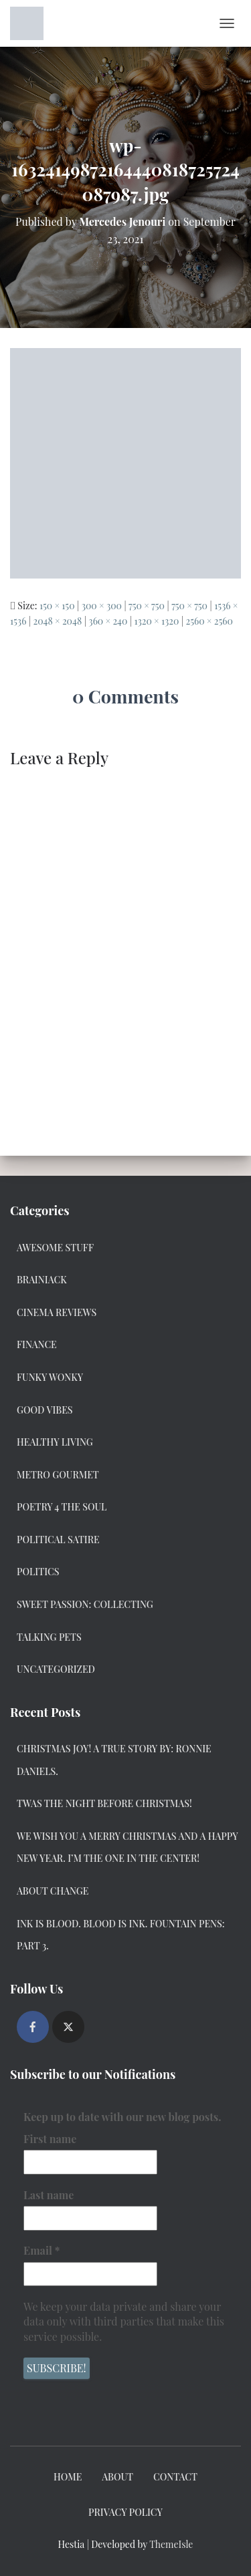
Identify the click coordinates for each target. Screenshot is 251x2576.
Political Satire (58, 1539)
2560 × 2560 (208, 621)
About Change (52, 1891)
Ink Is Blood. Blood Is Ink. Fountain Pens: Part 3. (121, 1935)
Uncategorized (56, 1669)
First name (49, 2139)
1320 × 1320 (157, 621)
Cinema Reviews (56, 1312)
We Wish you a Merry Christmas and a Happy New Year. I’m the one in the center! (127, 1847)
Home (68, 2476)
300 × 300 (102, 605)
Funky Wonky (50, 1377)
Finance (37, 1344)
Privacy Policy (125, 2512)
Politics (38, 1571)
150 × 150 (57, 605)
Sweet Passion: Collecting (85, 1604)
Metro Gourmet (58, 1474)
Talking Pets (49, 1637)
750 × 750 (147, 605)
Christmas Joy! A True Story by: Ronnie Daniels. (114, 1760)
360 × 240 (107, 621)
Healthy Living (55, 1442)
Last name (48, 2194)
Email (41, 2250)
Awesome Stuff (55, 1247)
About (117, 2476)
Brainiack (42, 1279)
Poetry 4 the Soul (61, 1506)
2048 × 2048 (57, 621)
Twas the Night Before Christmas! (104, 1803)
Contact (175, 2476)
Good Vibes (45, 1410)
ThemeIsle (171, 2544)
